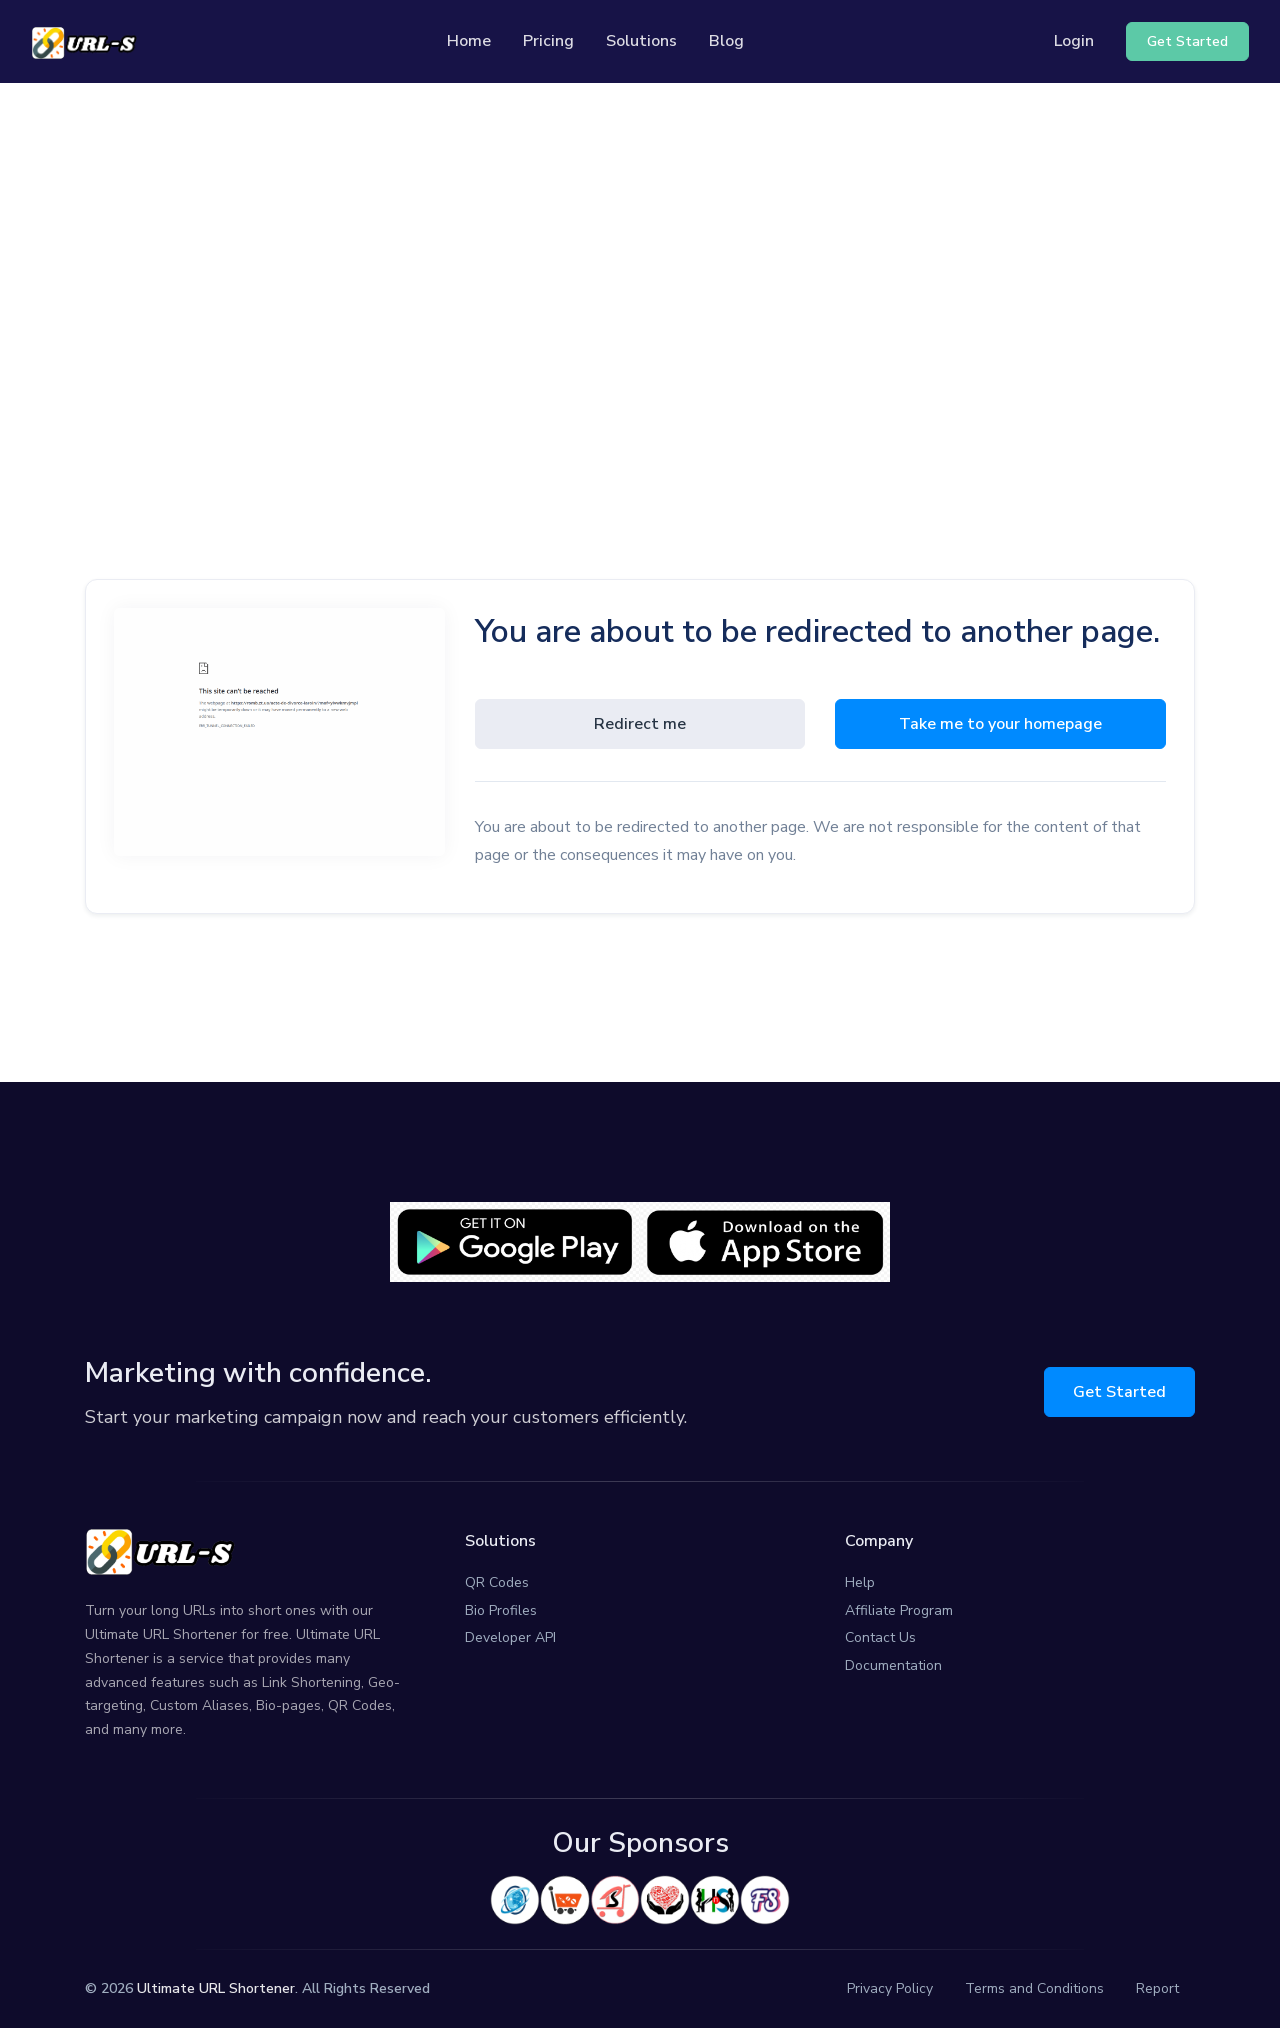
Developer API (510, 1637)
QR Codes (497, 1582)
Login (1074, 41)
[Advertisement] (640, 271)
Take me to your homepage (1000, 724)
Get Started (1119, 1392)
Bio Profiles (501, 1610)
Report (1157, 1988)
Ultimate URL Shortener (216, 1988)
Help (860, 1582)
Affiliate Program (899, 1610)
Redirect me (640, 724)
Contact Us (880, 1637)
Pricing (548, 41)
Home (469, 41)
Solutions (641, 41)
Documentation (893, 1665)
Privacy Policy (890, 1988)
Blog (726, 41)
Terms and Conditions (1034, 1988)
